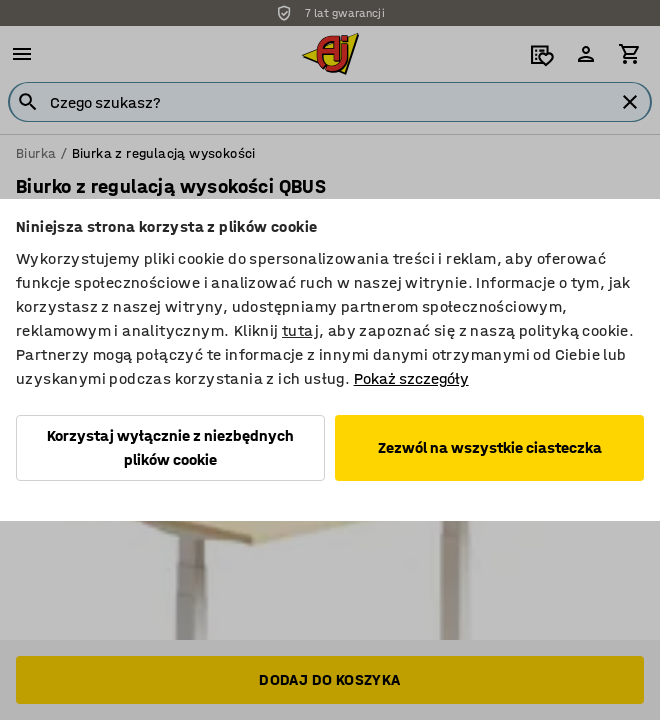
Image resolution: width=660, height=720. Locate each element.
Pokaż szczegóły (411, 378)
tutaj (300, 330)
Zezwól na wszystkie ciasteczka (490, 447)
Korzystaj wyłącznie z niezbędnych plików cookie (170, 447)
